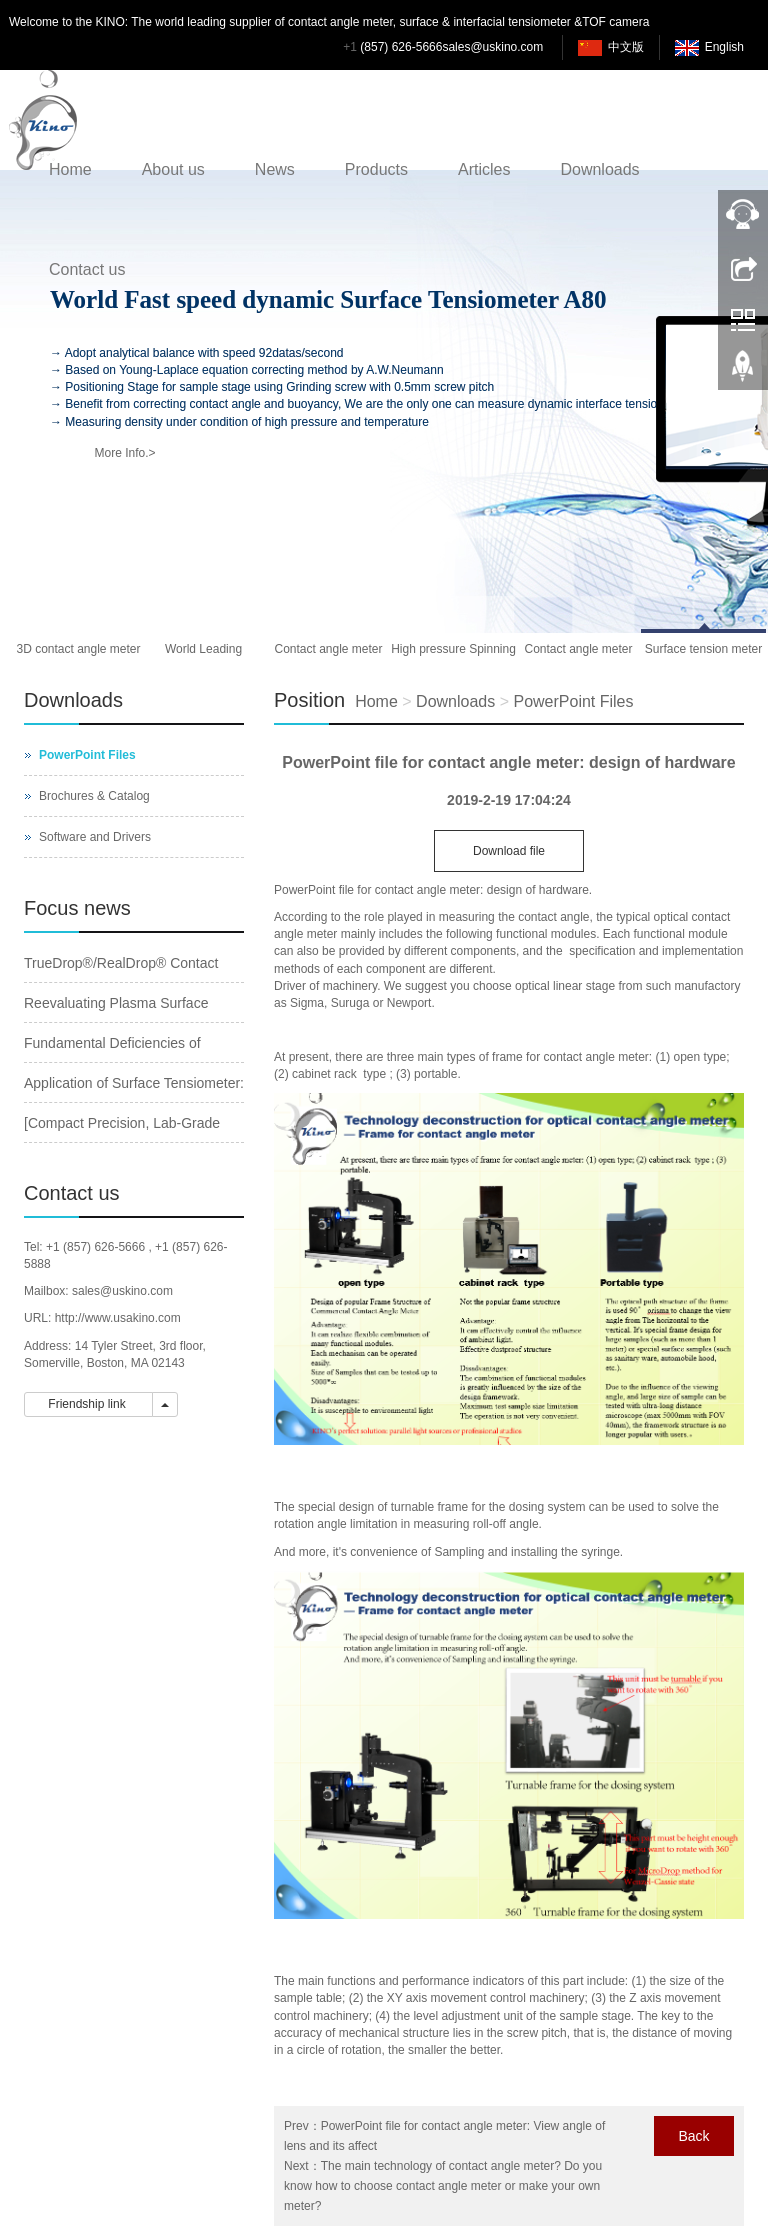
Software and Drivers (95, 837)
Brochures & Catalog (94, 796)
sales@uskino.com (492, 47)
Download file (509, 851)
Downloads (599, 169)
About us (173, 169)
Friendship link (88, 1404)
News (275, 169)
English (724, 47)
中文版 (626, 47)
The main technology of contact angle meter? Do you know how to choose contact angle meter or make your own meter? (443, 2186)
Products (376, 169)
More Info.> (124, 453)
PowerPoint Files (573, 701)
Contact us (87, 269)
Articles (484, 169)
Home (70, 169)
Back (693, 2136)
